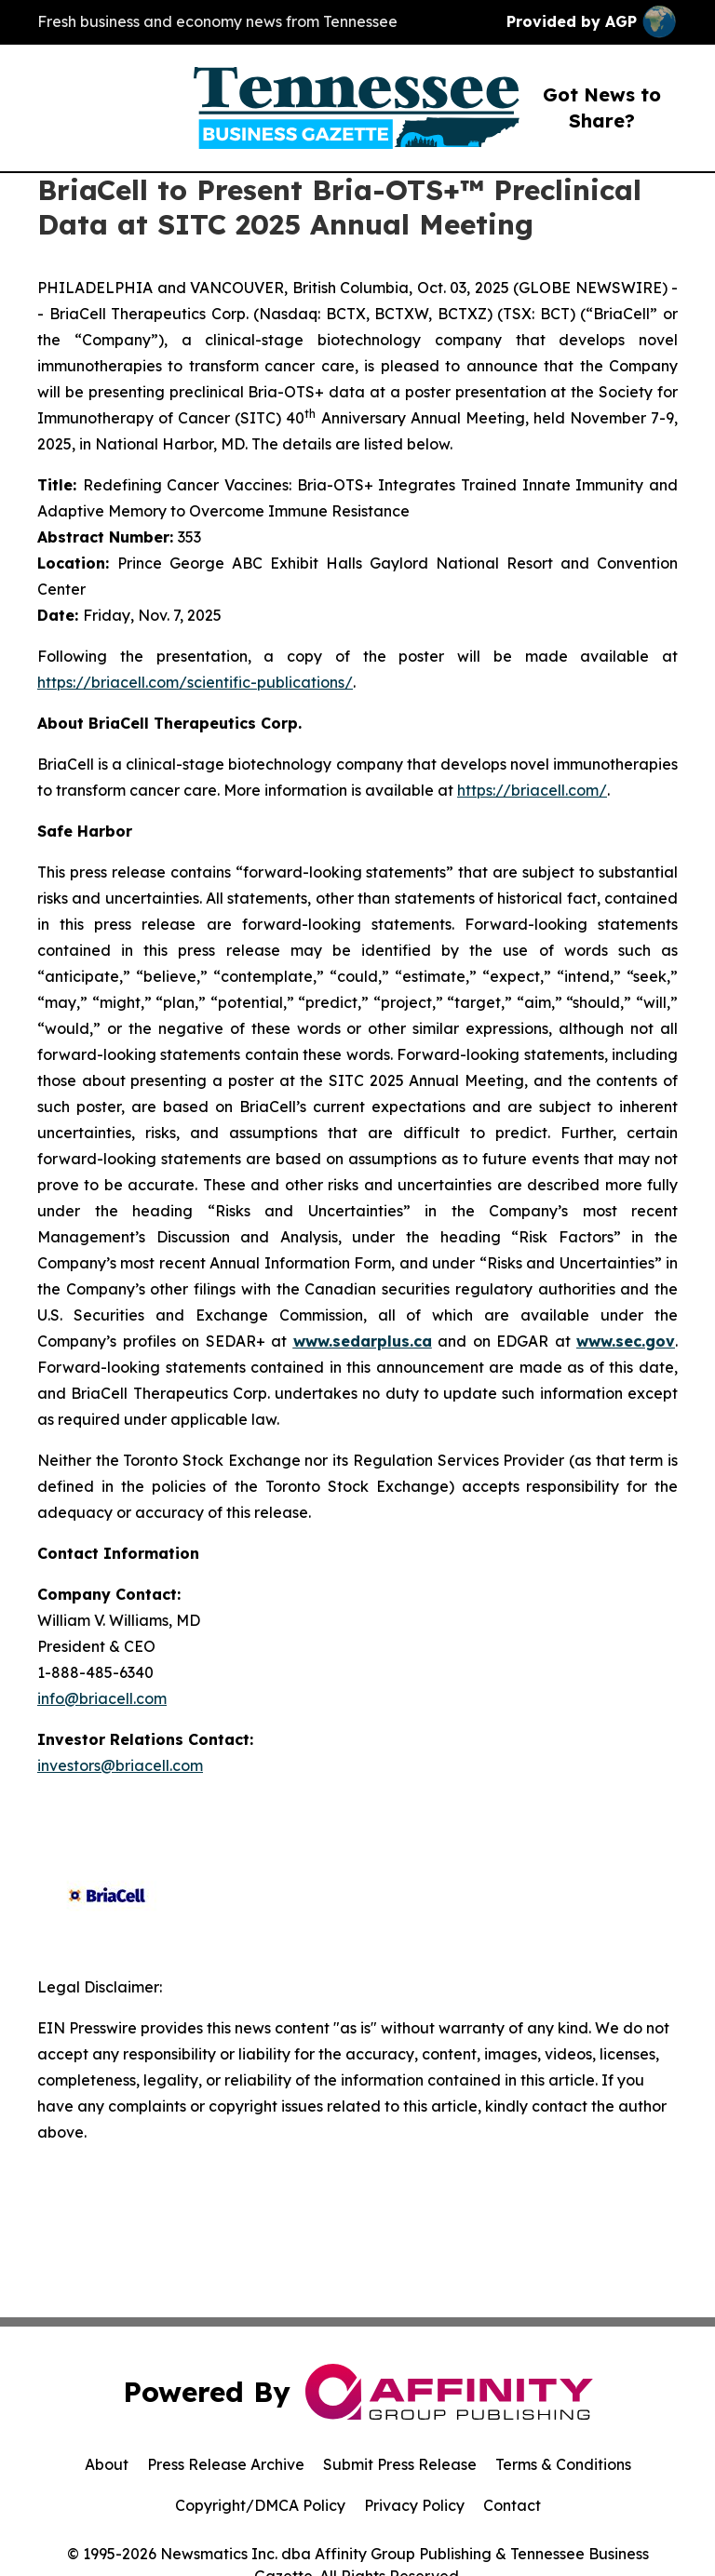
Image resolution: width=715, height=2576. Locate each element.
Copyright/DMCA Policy (260, 2505)
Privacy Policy (414, 2505)
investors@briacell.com (120, 1765)
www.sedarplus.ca (362, 1341)
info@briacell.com (102, 1698)
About (106, 2464)
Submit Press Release (400, 2464)
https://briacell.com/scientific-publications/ (195, 682)
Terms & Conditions (563, 2464)
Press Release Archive (225, 2464)
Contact (512, 2505)
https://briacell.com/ (532, 790)
